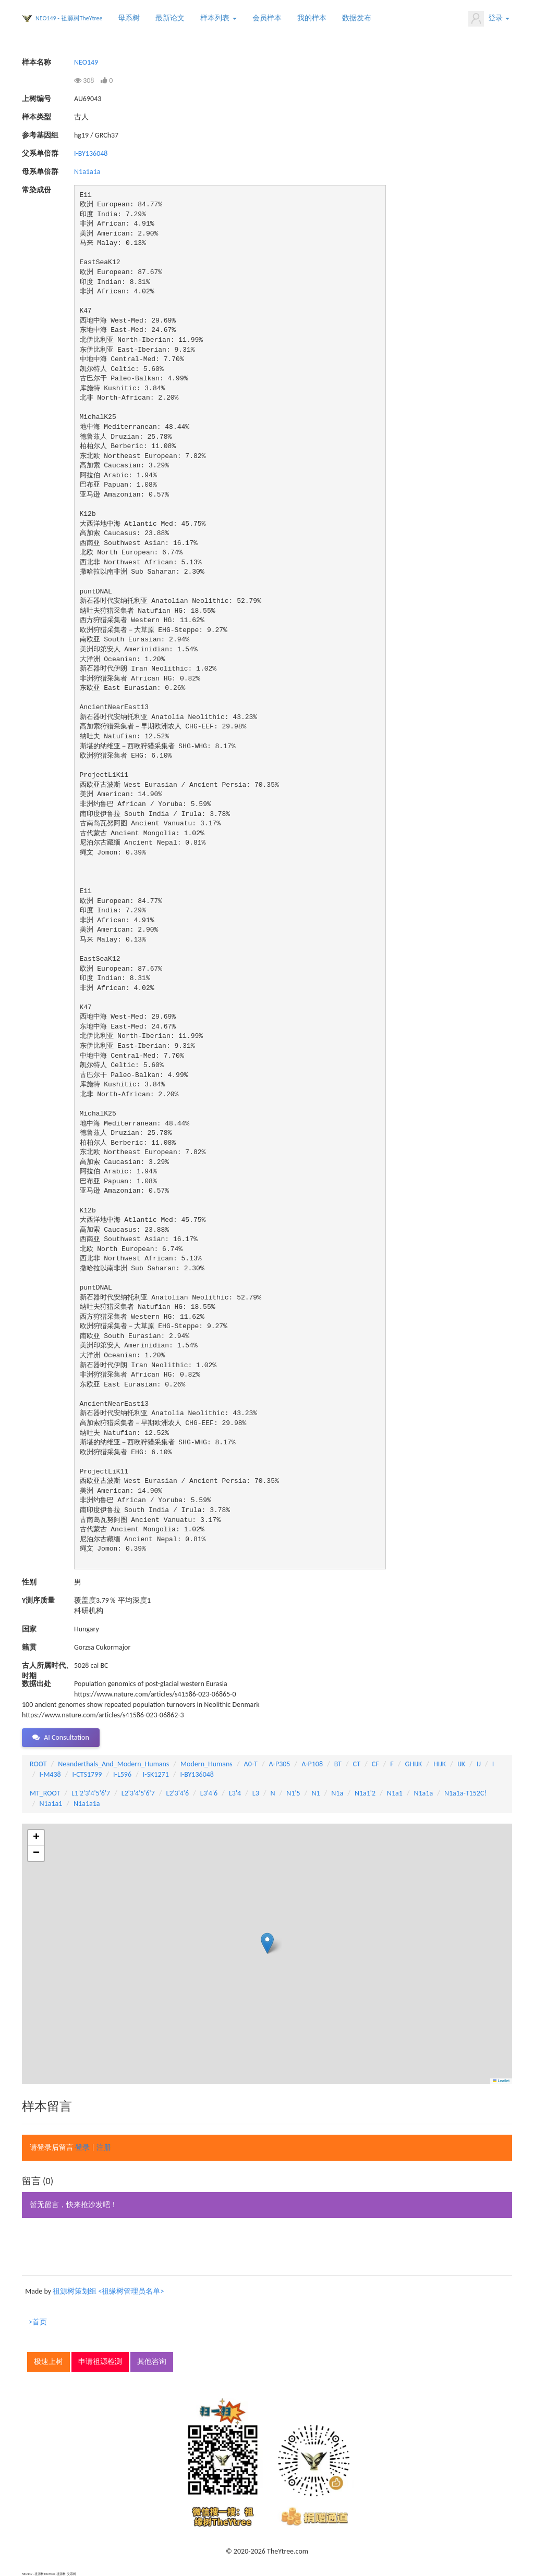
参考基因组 (40, 135)
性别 (29, 1582)
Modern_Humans (206, 1764)
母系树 (129, 18)
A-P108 (312, 1764)
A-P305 (279, 1764)
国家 (29, 1629)
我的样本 (311, 18)
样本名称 (36, 62)
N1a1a (423, 1793)
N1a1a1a (87, 171)
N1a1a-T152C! (465, 1793)
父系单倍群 (40, 153)
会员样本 (267, 18)
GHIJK (413, 1764)
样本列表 (218, 18)
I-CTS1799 (87, 1774)
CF (375, 1764)
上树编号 (36, 98)
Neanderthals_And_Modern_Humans (113, 1764)
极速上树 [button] (48, 2361)
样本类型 (36, 117)
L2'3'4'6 (177, 1793)
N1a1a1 (51, 1803)
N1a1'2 (365, 1793)
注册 (103, 2147)
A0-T (251, 1764)
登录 (488, 19)
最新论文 (170, 18)
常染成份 (36, 189)
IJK (461, 1764)
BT (338, 1764)
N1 (315, 1793)
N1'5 (293, 1793)
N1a (337, 1793)
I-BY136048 (90, 153)
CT (356, 1764)
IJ (479, 1764)
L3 (255, 1793)
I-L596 (122, 1774)
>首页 (38, 2322)
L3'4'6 (208, 1793)
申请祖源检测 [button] (100, 2361)
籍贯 (29, 1647)
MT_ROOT (45, 1793)
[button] (267, 1943)
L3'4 (235, 1793)
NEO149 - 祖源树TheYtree (68, 18)
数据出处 (36, 1683)
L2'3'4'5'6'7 (138, 1793)
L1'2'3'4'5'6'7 (90, 1793)
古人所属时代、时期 (47, 1666)
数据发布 (356, 18)
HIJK (439, 1764)
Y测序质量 (38, 1600)
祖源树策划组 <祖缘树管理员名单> (108, 2291)
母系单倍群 (40, 171)
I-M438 (50, 1774)
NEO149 (86, 62)
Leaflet (501, 2080)
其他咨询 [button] (151, 2361)
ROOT (38, 1764)
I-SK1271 (156, 1774)
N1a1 (395, 1793)
